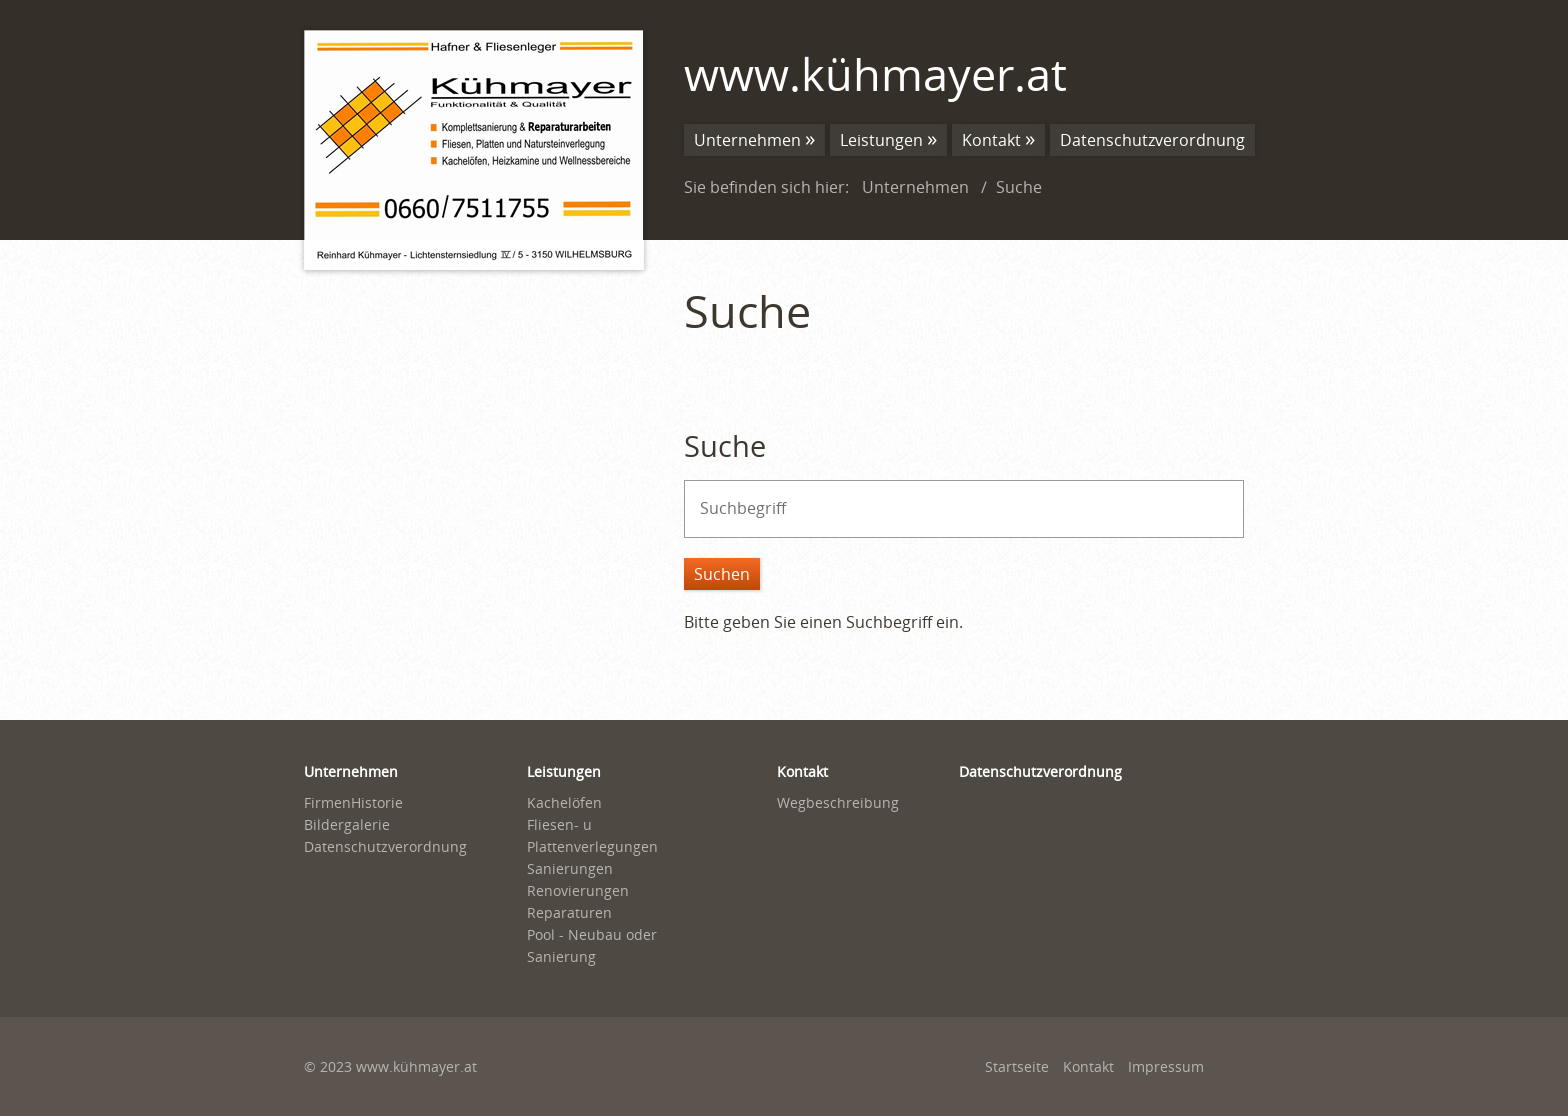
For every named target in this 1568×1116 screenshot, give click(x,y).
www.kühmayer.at (875, 73)
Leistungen (881, 140)
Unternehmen (747, 140)
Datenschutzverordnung (1152, 140)
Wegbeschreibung (838, 802)
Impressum (1166, 1066)
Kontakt (991, 140)
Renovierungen (578, 890)
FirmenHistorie (353, 802)
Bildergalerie (347, 824)
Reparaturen (569, 912)
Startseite (1017, 1066)
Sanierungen (570, 868)
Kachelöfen (564, 802)
